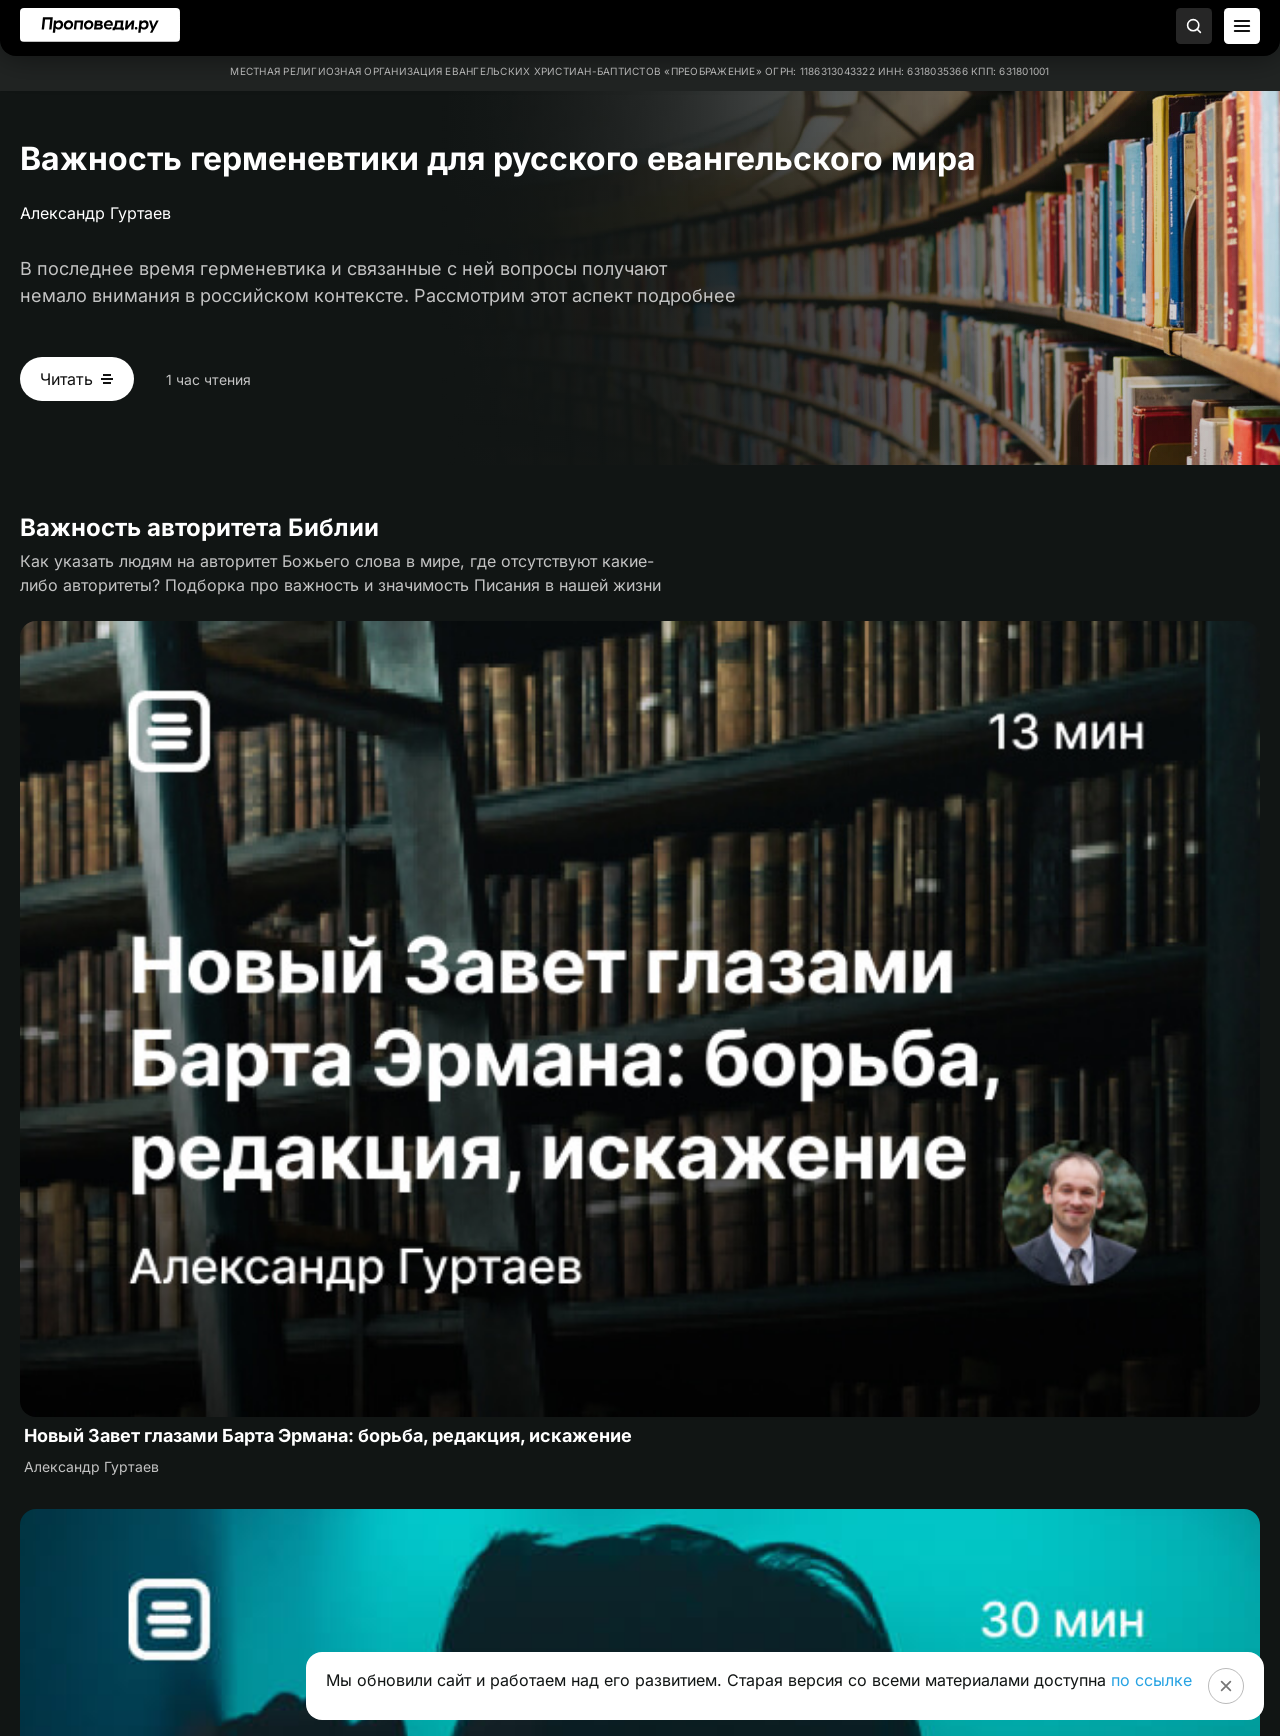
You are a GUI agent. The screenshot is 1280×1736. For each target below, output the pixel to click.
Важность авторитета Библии (199, 527)
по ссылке (1151, 1680)
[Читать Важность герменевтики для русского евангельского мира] (77, 379)
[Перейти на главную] (100, 25)
